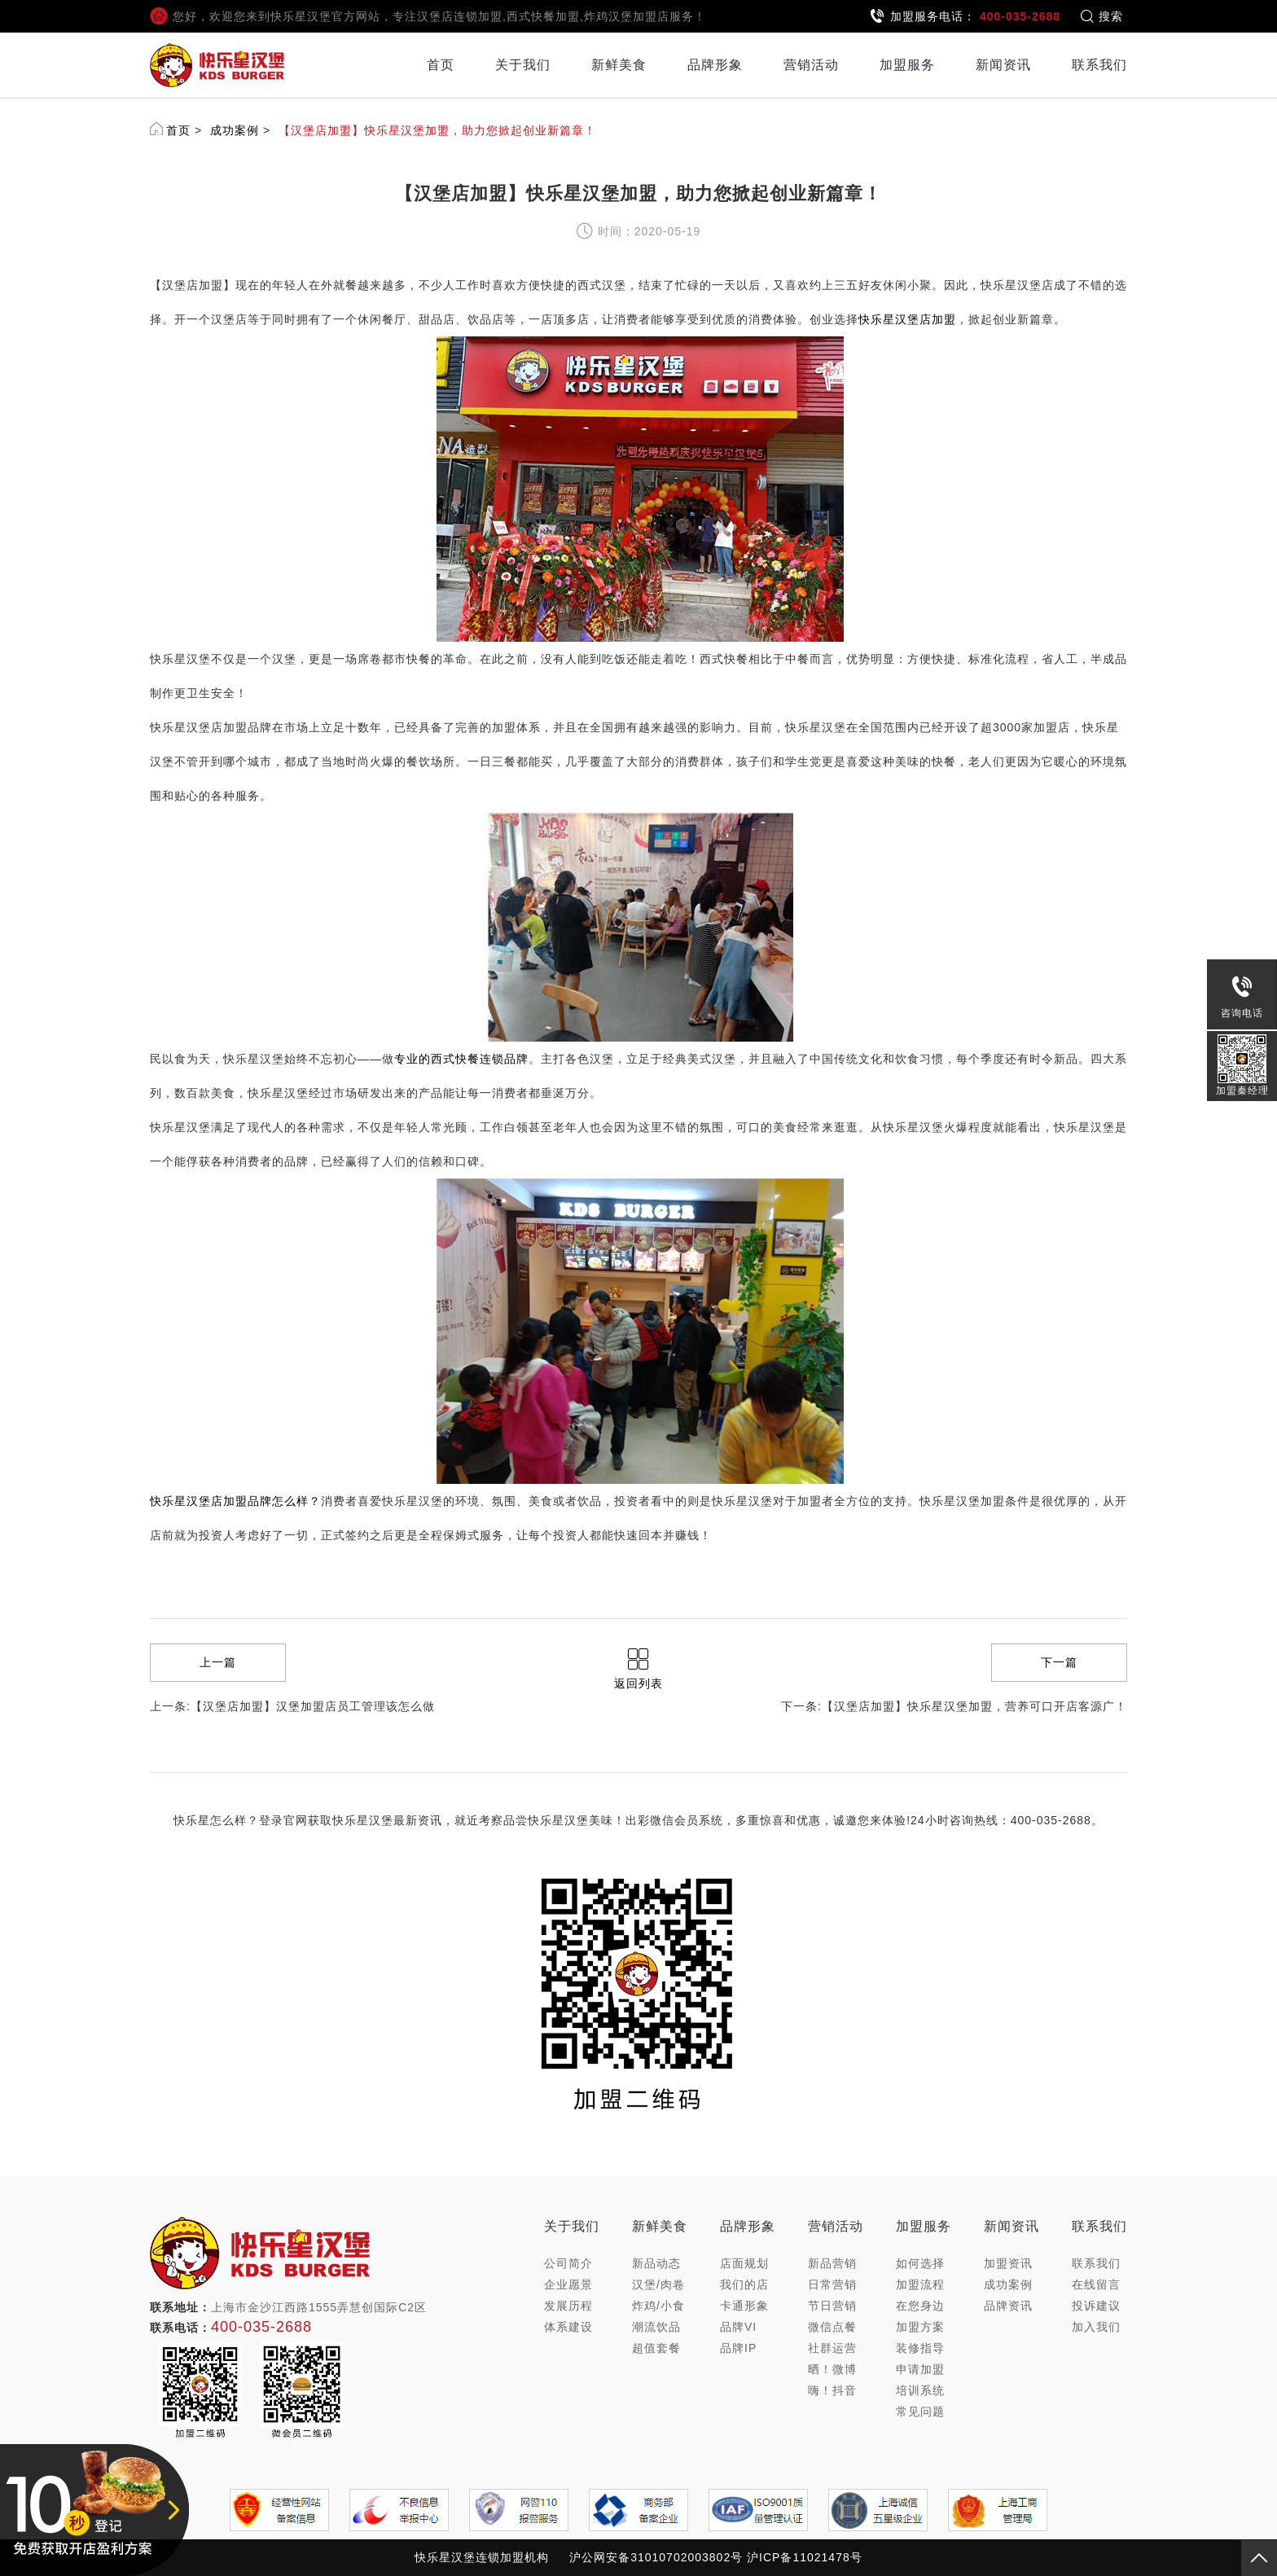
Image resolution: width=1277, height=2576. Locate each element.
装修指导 (920, 2347)
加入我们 (1096, 2326)
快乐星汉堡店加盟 (907, 319)
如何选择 (920, 2263)
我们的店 (744, 2284)
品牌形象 (715, 65)
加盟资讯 (1008, 2263)
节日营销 (832, 2305)
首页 (440, 65)
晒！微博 (832, 2369)
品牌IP (738, 2347)
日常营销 (832, 2284)
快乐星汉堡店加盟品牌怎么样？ (235, 1500)
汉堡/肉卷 (658, 2284)
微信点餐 (832, 2326)
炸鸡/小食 (658, 2305)
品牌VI (738, 2326)
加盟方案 (920, 2326)
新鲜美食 (619, 65)
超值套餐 (656, 2347)
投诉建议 (1096, 2305)
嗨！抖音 (832, 2390)
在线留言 (1096, 2284)
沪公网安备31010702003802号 (656, 2557)
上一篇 (218, 1662)
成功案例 (234, 130)
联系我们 (1099, 65)
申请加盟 (920, 2369)
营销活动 (811, 65)
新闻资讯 (1003, 65)
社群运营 (832, 2347)
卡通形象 (744, 2305)
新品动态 (656, 2263)
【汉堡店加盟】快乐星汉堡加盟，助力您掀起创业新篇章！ (437, 130)
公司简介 (568, 2263)
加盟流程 (920, 2284)
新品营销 (832, 2263)
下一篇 (1059, 1662)
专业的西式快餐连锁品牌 (461, 1058)
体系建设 (568, 2326)
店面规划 (744, 2263)
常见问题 (920, 2411)
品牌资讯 (1008, 2305)
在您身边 (920, 2305)
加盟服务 (907, 65)
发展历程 (568, 2305)
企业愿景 (568, 2284)
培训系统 (920, 2390)
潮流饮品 (656, 2326)
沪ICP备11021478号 (804, 2557)
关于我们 (523, 65)
